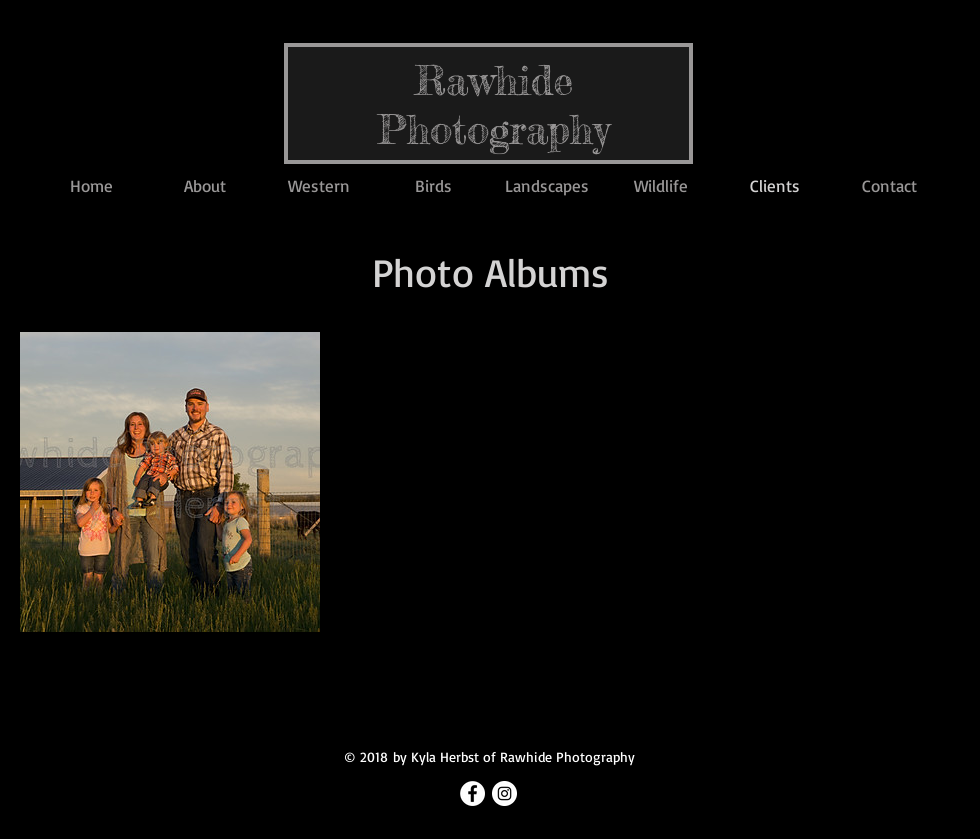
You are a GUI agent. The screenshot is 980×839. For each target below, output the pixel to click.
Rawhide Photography (494, 105)
